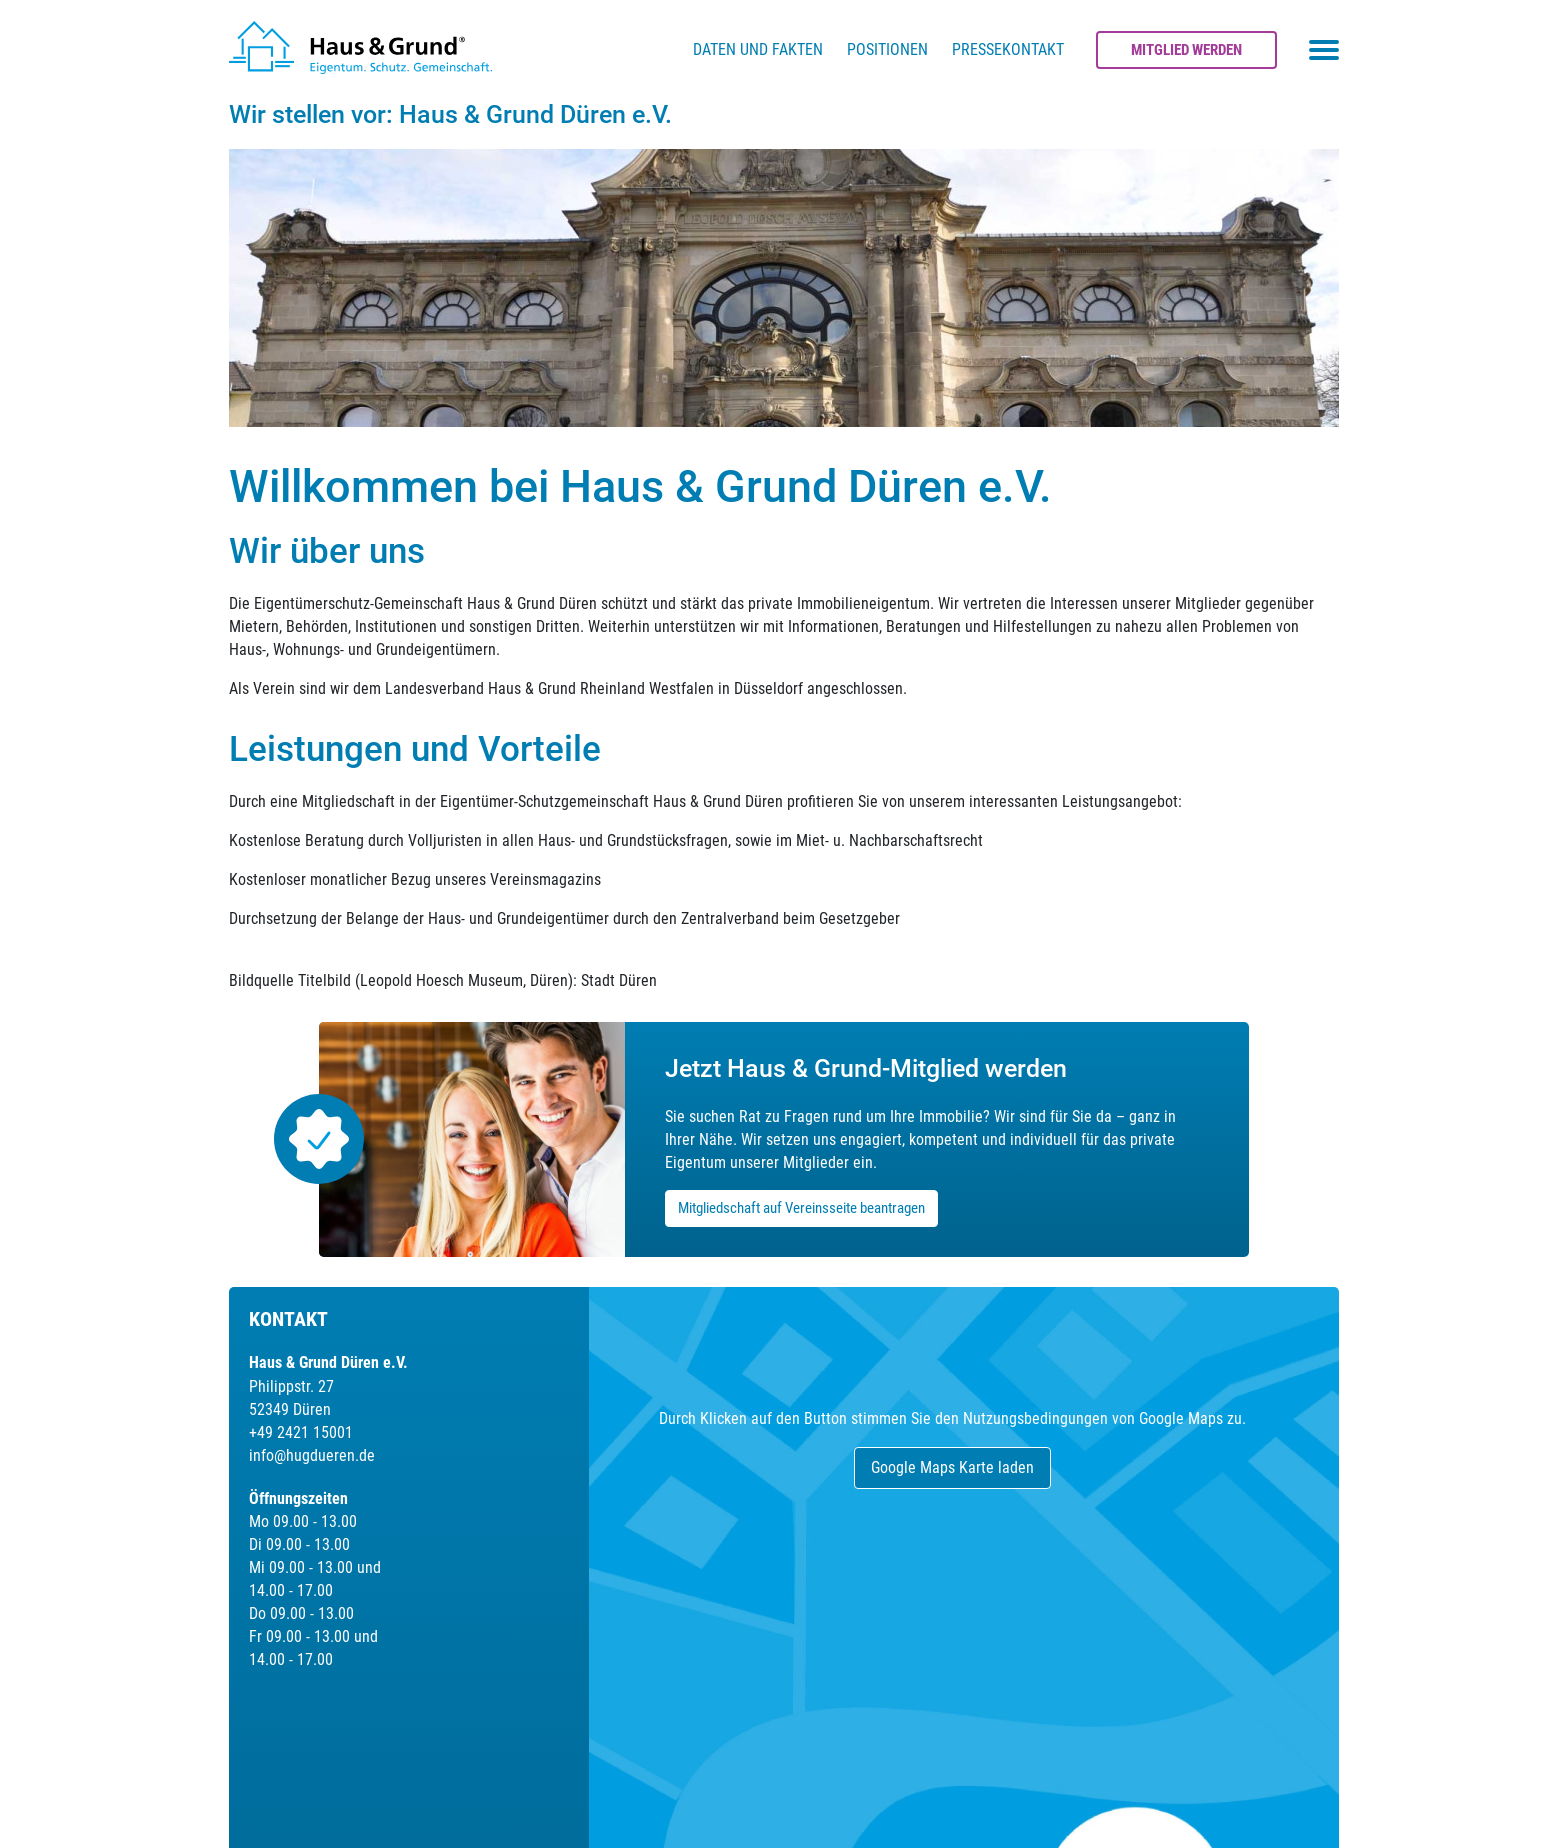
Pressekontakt (1008, 49)
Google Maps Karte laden (952, 1467)
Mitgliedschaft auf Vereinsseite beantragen (801, 1208)
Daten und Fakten (758, 49)
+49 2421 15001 (301, 1432)
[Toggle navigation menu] (1324, 50)
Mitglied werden (1186, 50)
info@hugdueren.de (312, 1455)
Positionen (887, 49)
